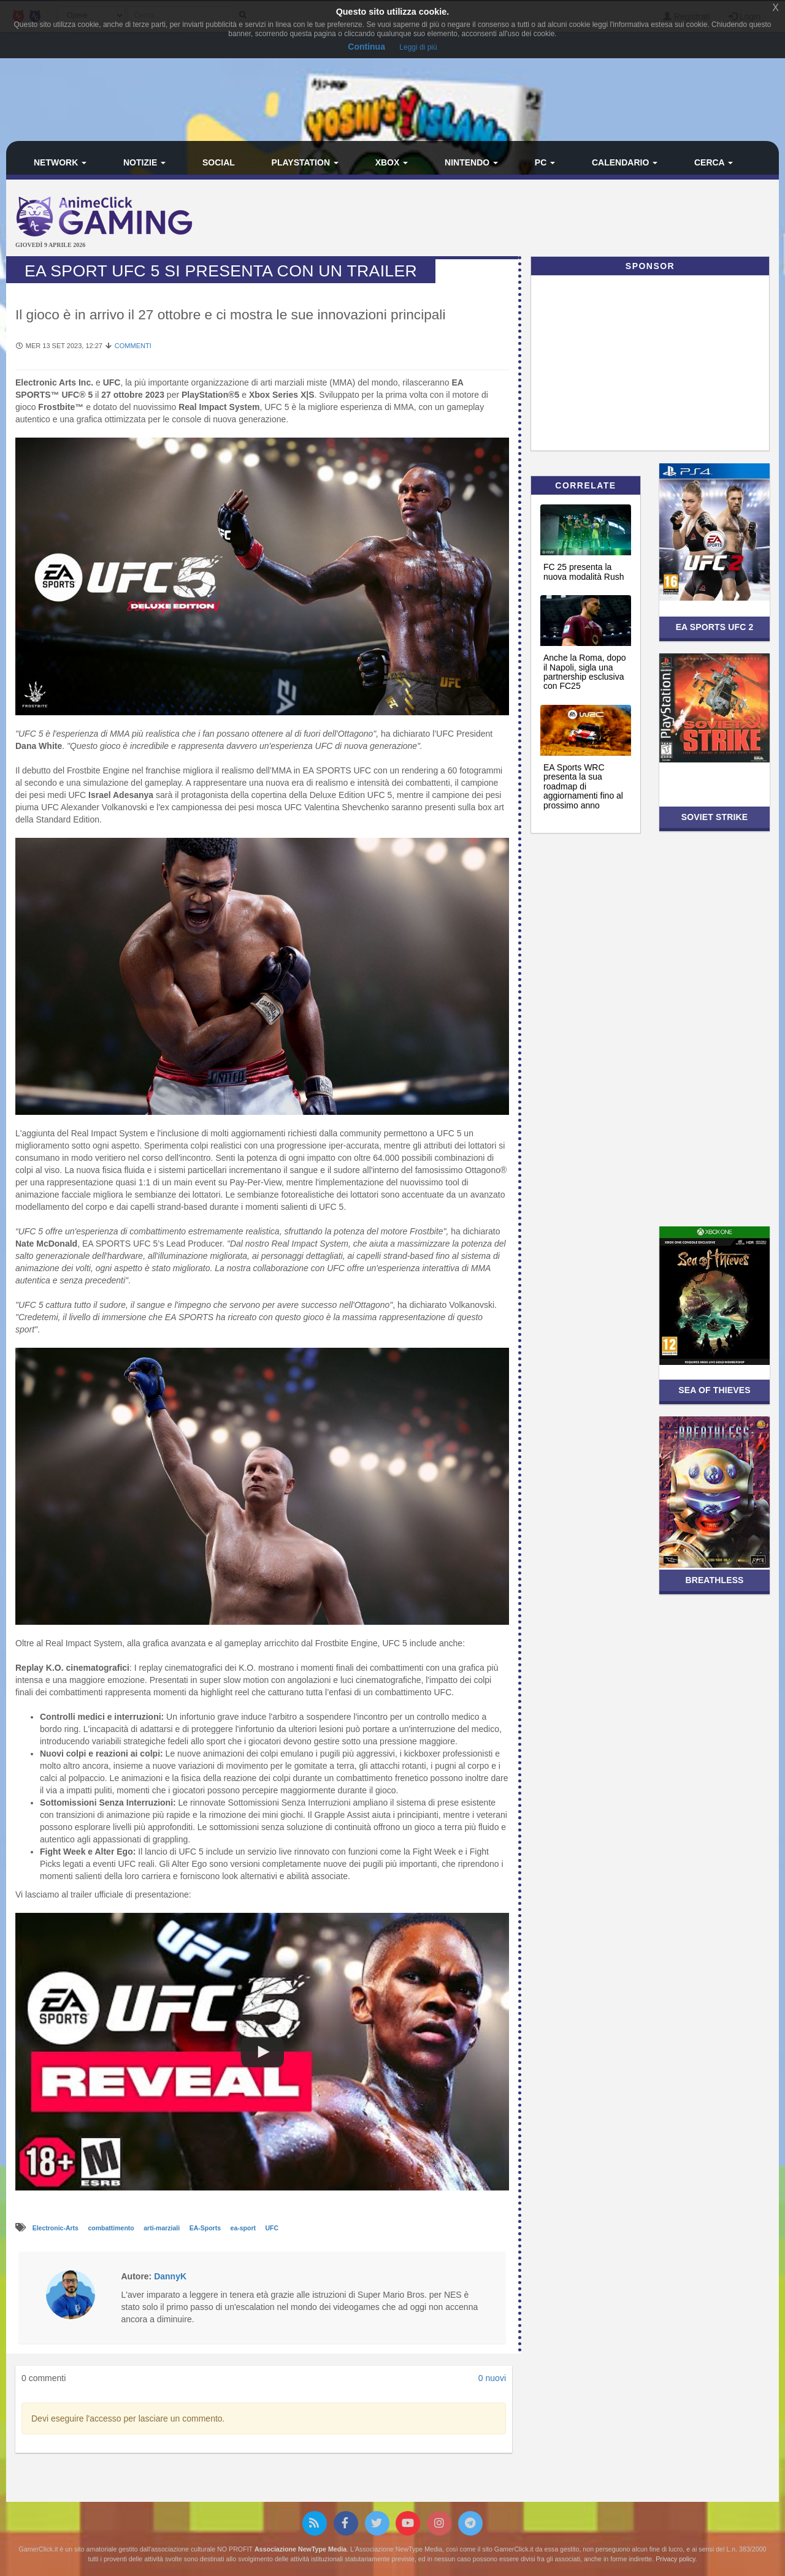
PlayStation (305, 162)
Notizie (144, 162)
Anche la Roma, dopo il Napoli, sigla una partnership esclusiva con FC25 (584, 672)
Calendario (624, 162)
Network (60, 162)
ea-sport (244, 2228)
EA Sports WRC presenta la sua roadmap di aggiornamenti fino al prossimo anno (583, 786)
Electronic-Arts (56, 2228)
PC (545, 162)
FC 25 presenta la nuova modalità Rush (583, 571)
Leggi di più (418, 47)
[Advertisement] (521, 219)
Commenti (133, 345)
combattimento (112, 2228)
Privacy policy (675, 2559)
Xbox (391, 162)
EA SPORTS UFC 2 (715, 627)
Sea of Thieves (714, 1390)
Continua (366, 46)
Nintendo (471, 162)
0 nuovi (492, 2378)
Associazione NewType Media (301, 2549)
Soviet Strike (714, 817)
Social (218, 162)
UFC (271, 2228)
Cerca (713, 162)
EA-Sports (206, 2228)
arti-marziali (163, 2228)
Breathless (714, 1580)
